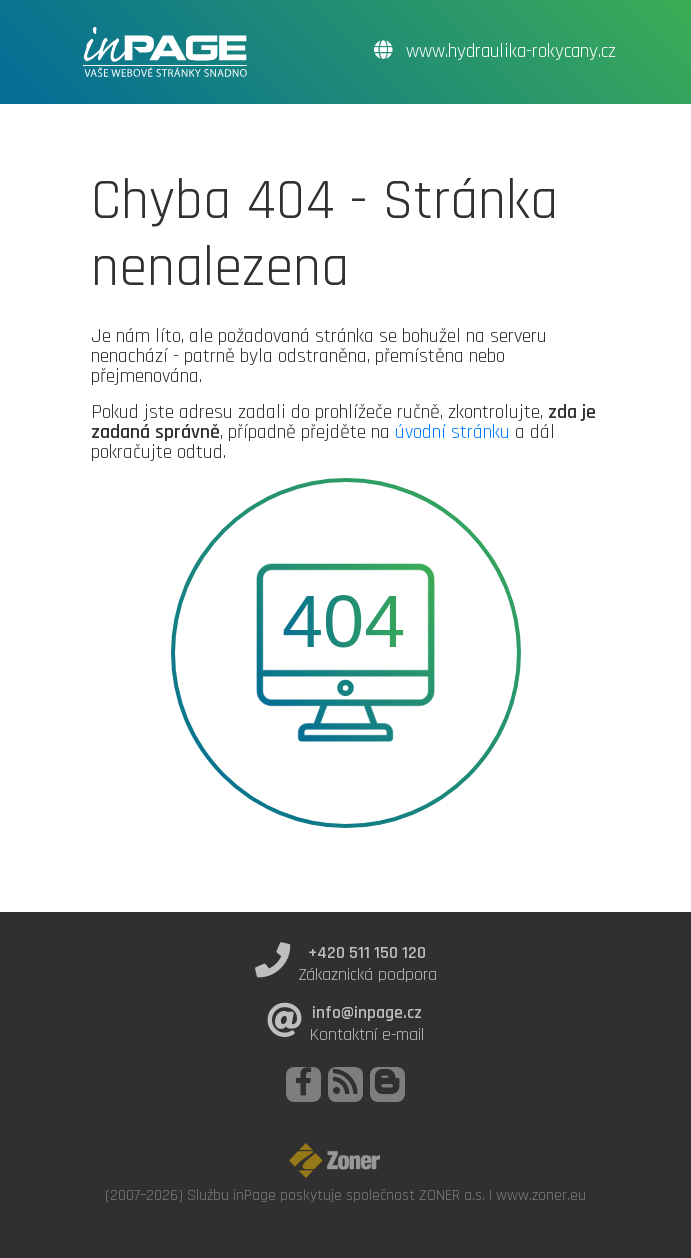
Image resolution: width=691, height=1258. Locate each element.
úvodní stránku (452, 432)
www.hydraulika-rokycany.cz (495, 51)
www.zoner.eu (541, 1195)
